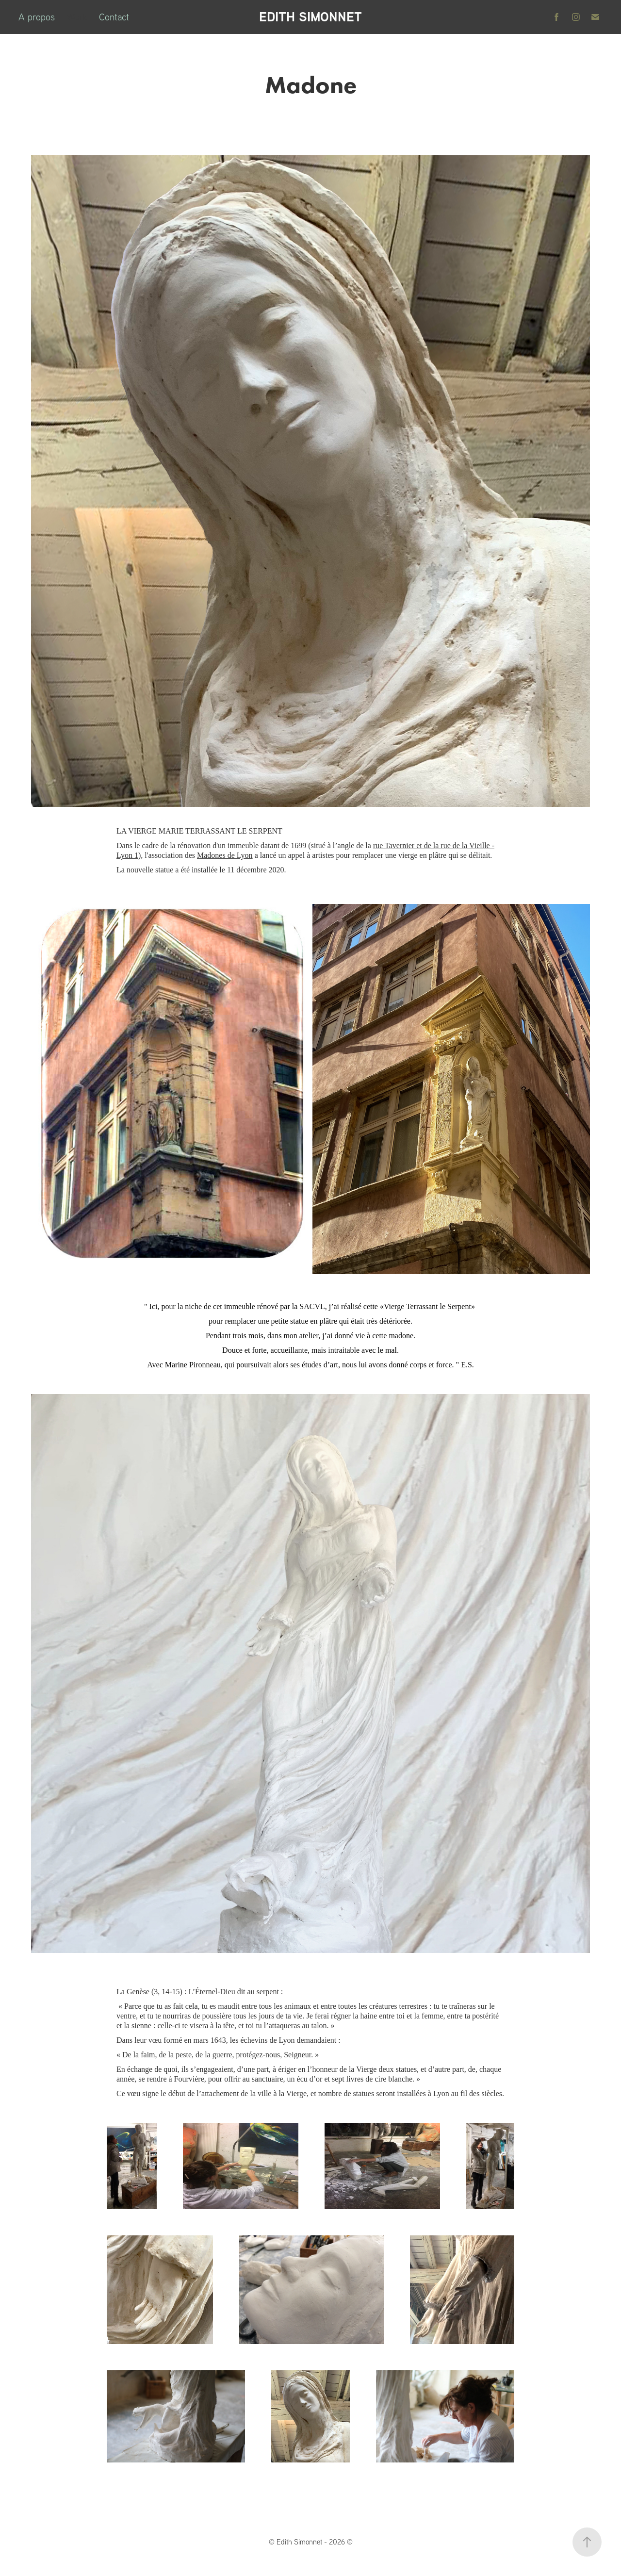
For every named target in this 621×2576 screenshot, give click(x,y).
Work (77, 17)
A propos (36, 17)
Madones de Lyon (225, 855)
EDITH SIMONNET (310, 17)
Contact (114, 17)
